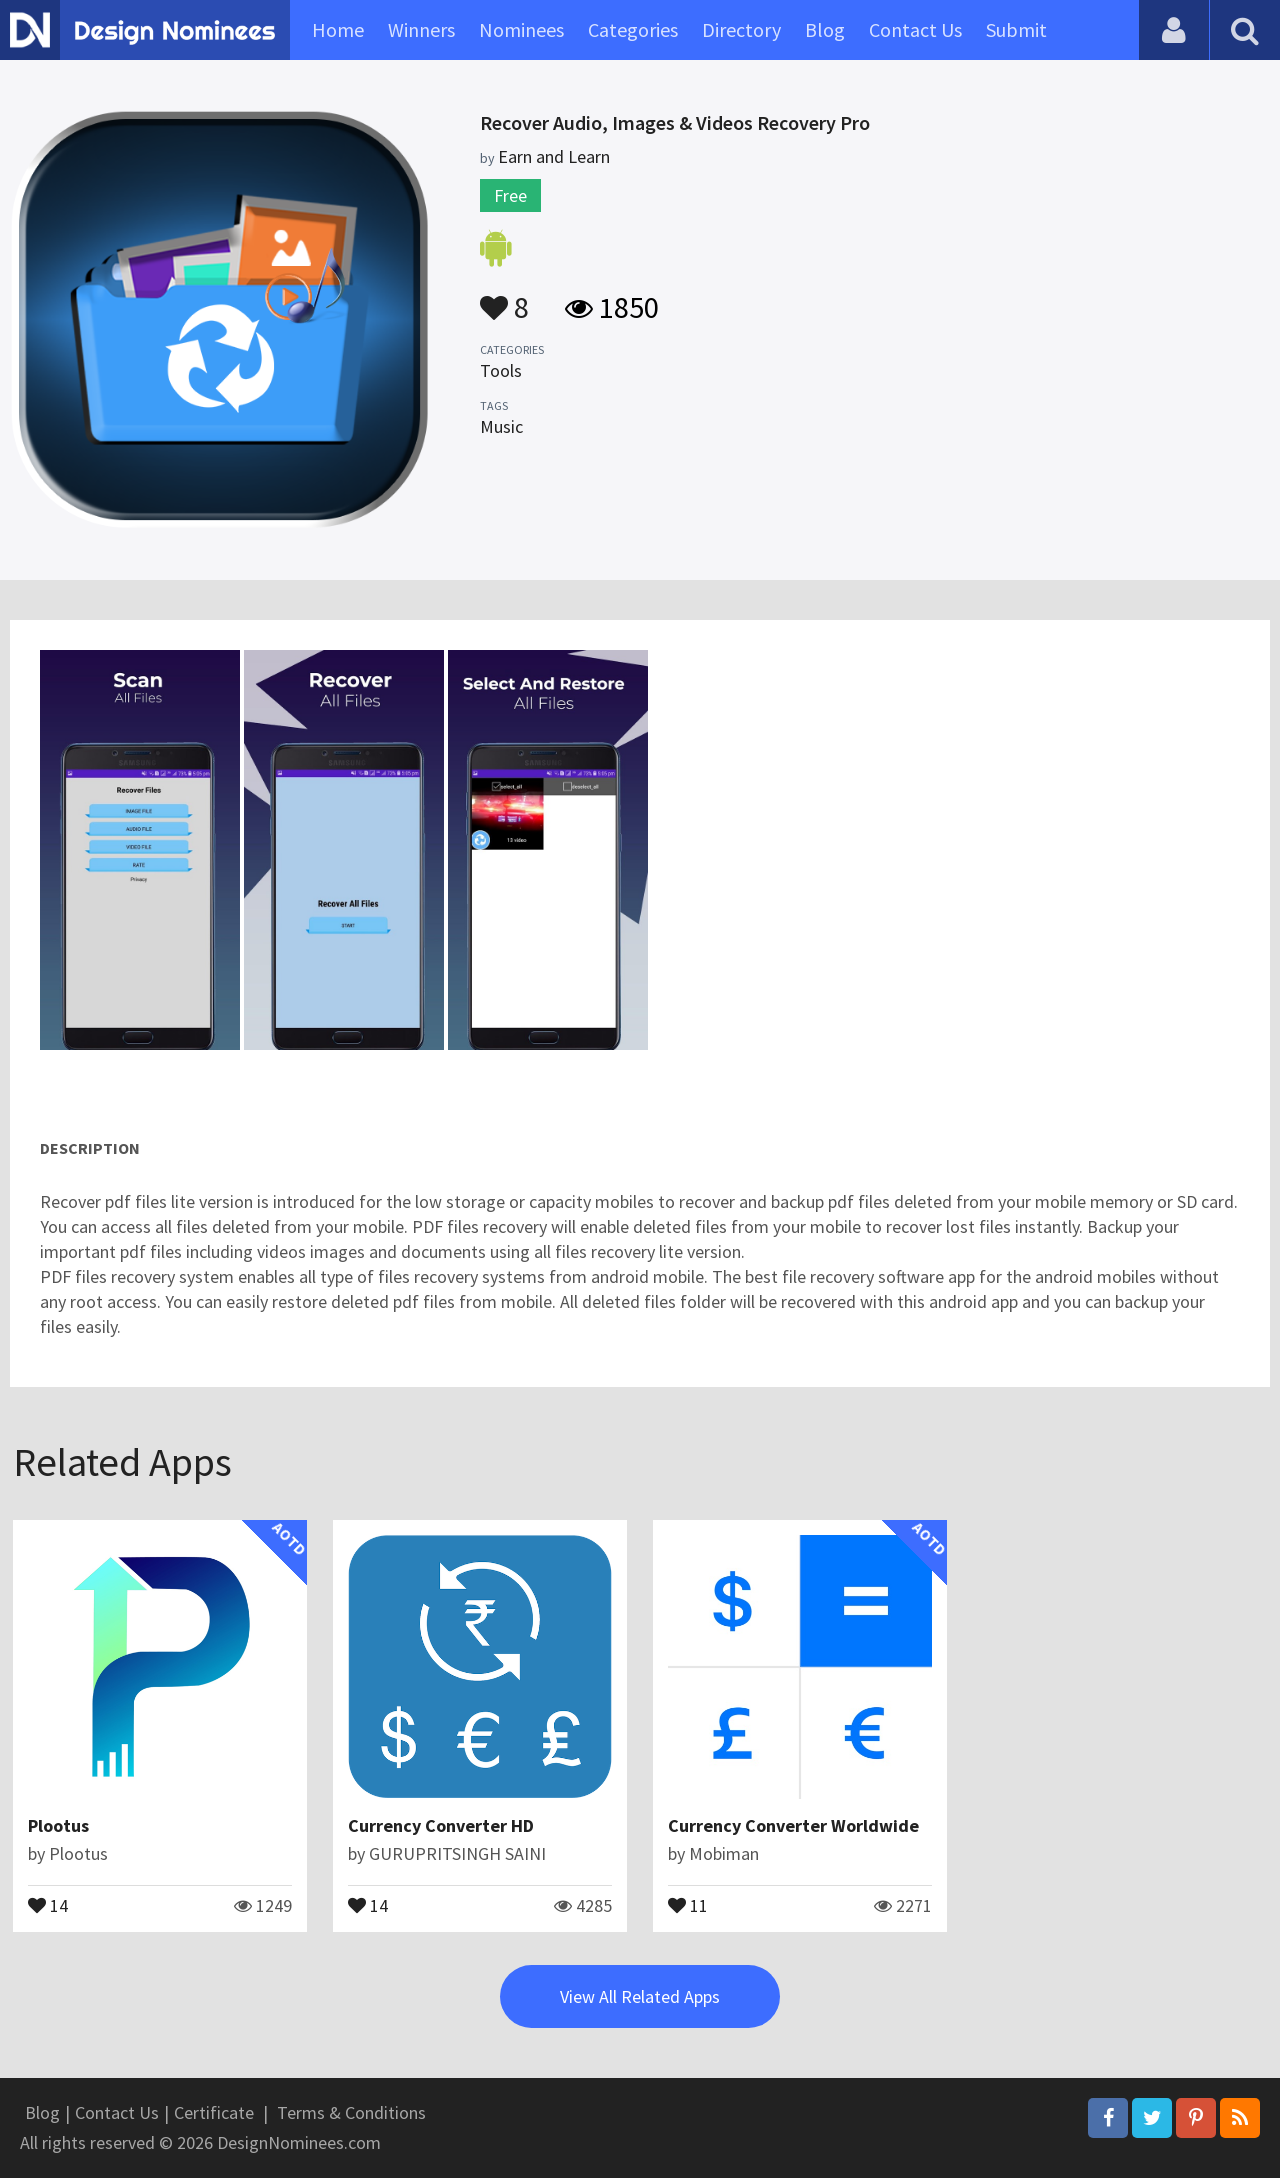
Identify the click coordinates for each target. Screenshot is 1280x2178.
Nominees (521, 29)
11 (688, 1904)
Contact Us (915, 29)
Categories (633, 29)
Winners (421, 29)
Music (501, 426)
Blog (825, 29)
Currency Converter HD (441, 1825)
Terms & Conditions (351, 2112)
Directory (741, 29)
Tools (501, 370)
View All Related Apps (640, 1996)
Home (338, 29)
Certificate (214, 2112)
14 (48, 1904)
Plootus (58, 1825)
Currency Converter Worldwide (793, 1825)
